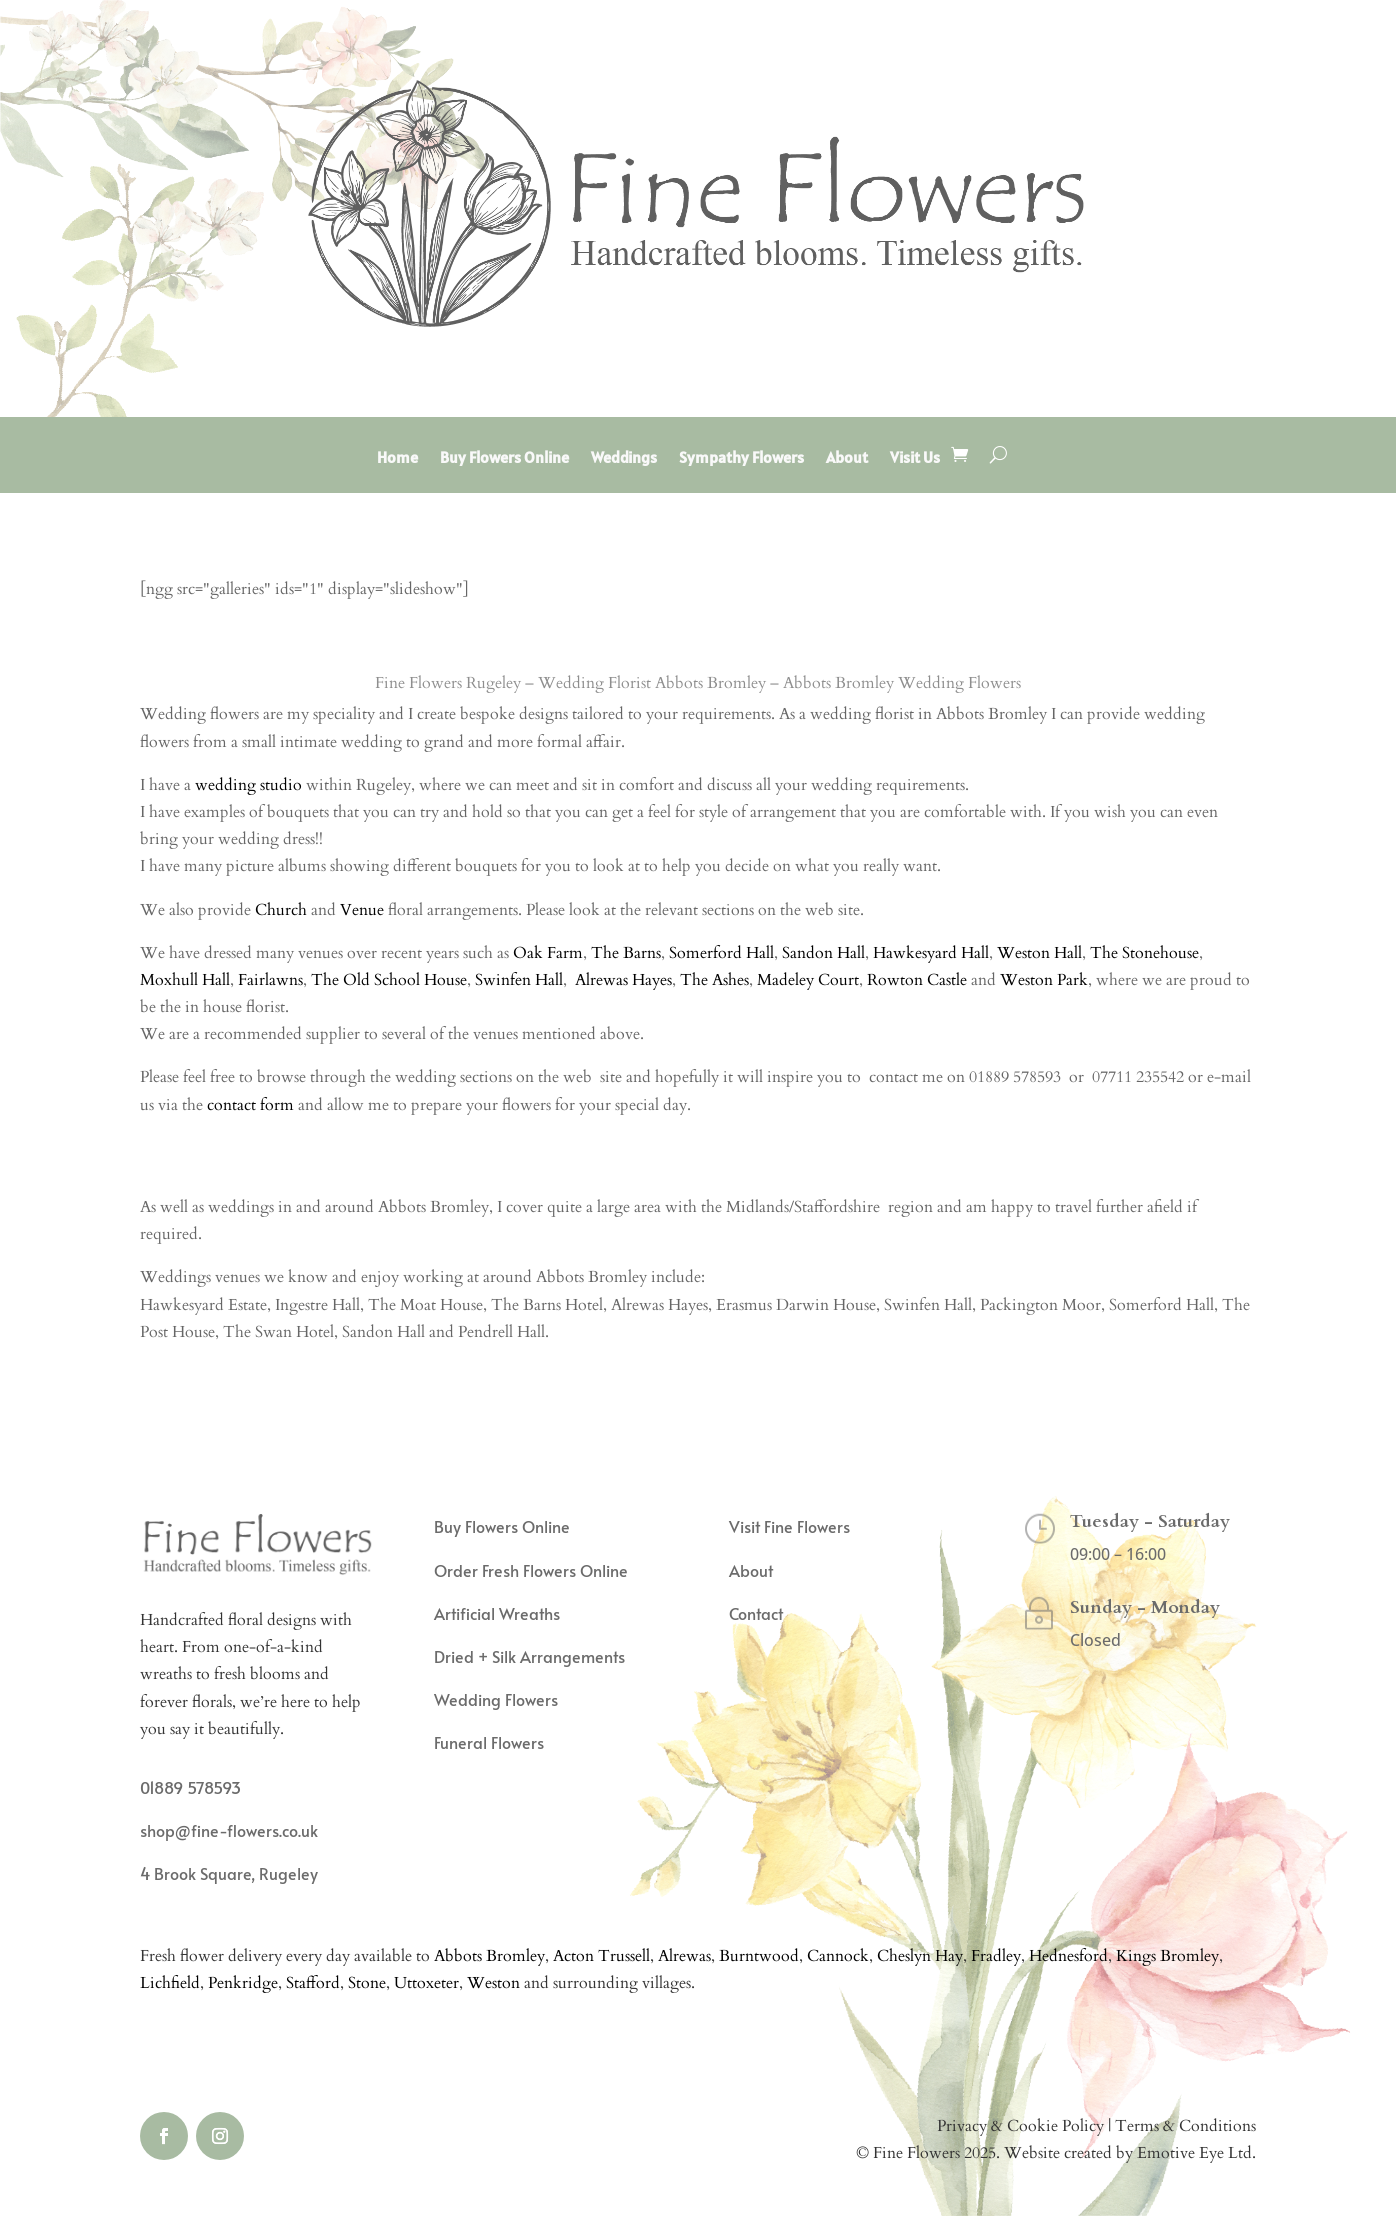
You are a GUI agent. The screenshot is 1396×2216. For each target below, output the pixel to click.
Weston (493, 1983)
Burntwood (759, 1956)
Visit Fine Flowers (789, 1526)
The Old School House (389, 980)
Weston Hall (1039, 953)
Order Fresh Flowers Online (531, 1570)
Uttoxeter (426, 1983)
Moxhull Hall (185, 980)
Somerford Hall (721, 953)
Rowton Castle (919, 980)
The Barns (626, 953)
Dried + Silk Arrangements (529, 1656)
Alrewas (684, 1956)
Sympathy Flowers (741, 458)
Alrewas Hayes (623, 980)
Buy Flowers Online (504, 458)
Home (397, 458)
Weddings (624, 458)
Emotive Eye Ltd (1194, 2153)
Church (281, 910)
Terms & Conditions (1185, 2126)
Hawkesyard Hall (931, 953)
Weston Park (1044, 980)
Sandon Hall (823, 953)
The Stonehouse (1144, 953)
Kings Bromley (1167, 1956)
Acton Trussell (601, 1956)
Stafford (313, 1983)
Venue (362, 910)
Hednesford (1068, 1956)
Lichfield (170, 1983)
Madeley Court (808, 980)
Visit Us (915, 458)
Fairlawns (270, 980)
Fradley (996, 1956)
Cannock (838, 1956)
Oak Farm (548, 953)
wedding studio (248, 785)
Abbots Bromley (489, 1956)
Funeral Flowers (489, 1742)
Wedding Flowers (496, 1699)
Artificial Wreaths (497, 1613)
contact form (250, 1105)
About (847, 458)
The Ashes (714, 980)
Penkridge (243, 1983)
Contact (756, 1613)
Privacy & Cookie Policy (1020, 2126)
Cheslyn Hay (920, 1956)
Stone (367, 1983)
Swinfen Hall (519, 980)
